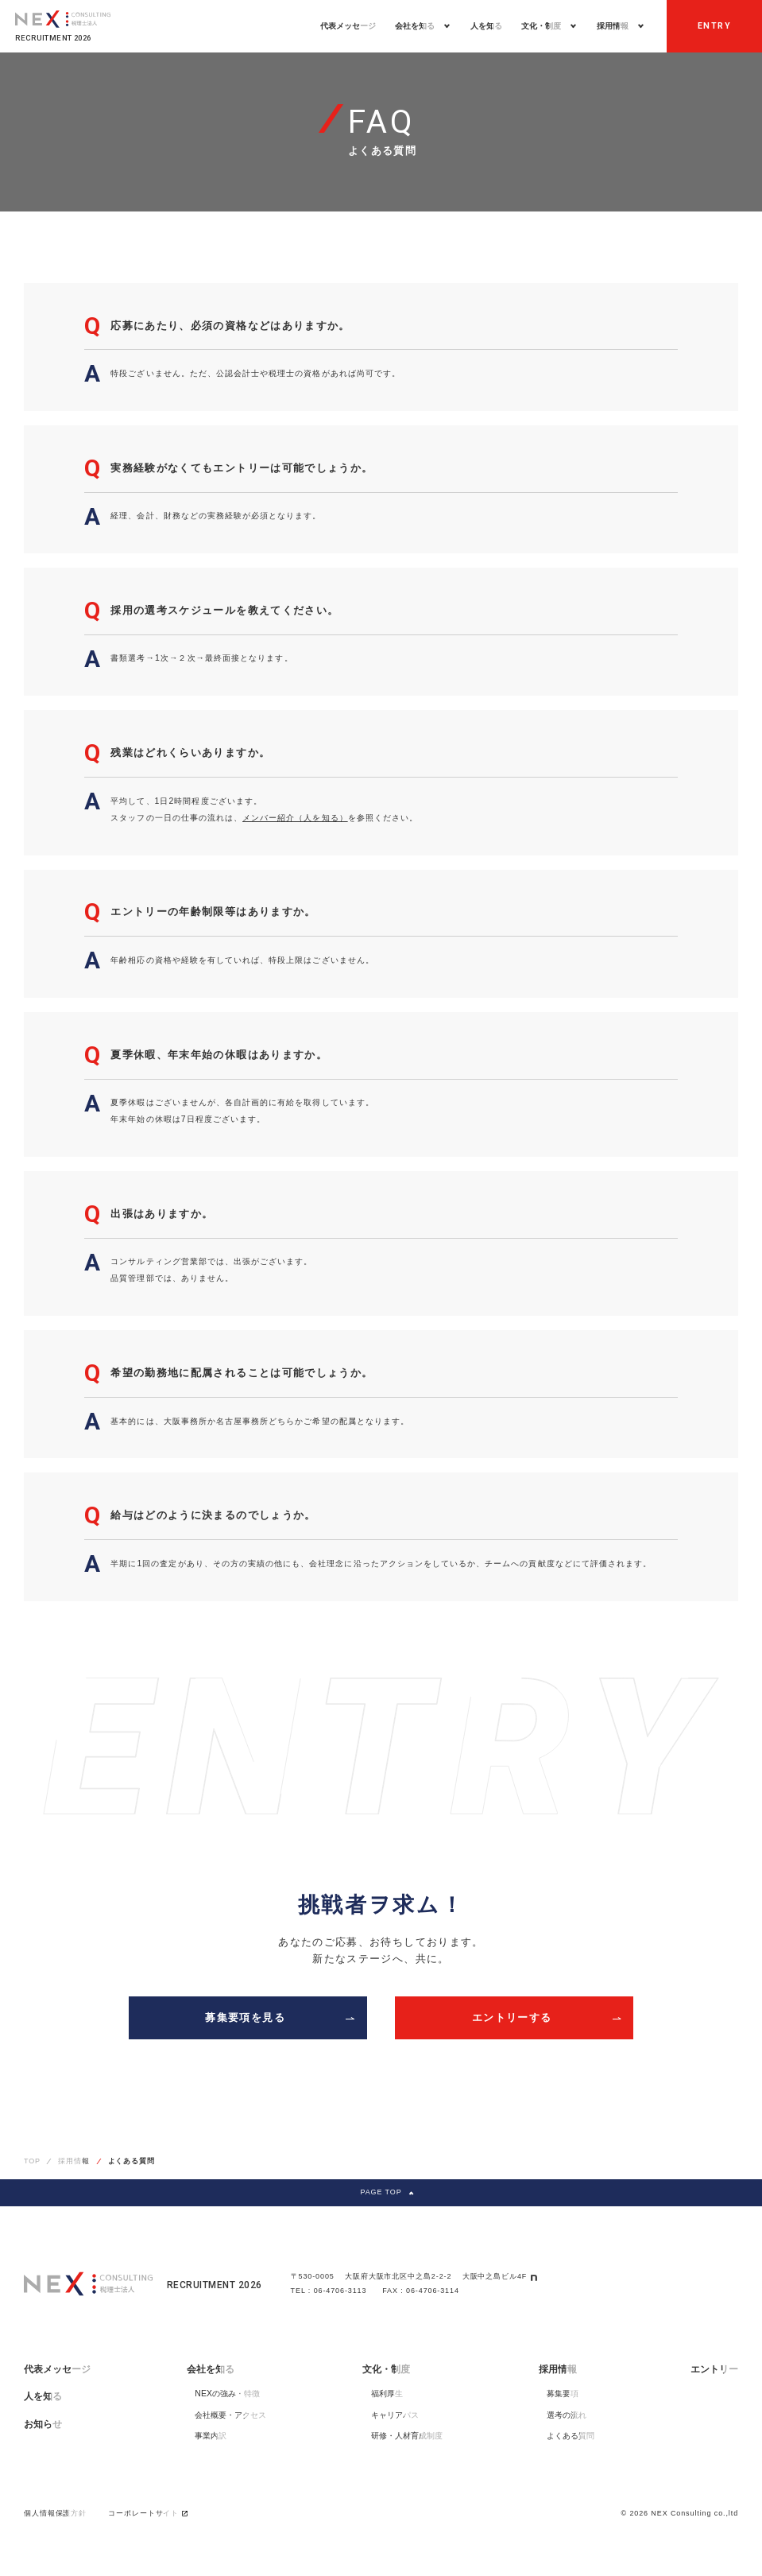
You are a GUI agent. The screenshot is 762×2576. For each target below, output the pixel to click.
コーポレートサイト (148, 2513)
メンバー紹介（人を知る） (295, 817)
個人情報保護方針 (55, 2513)
